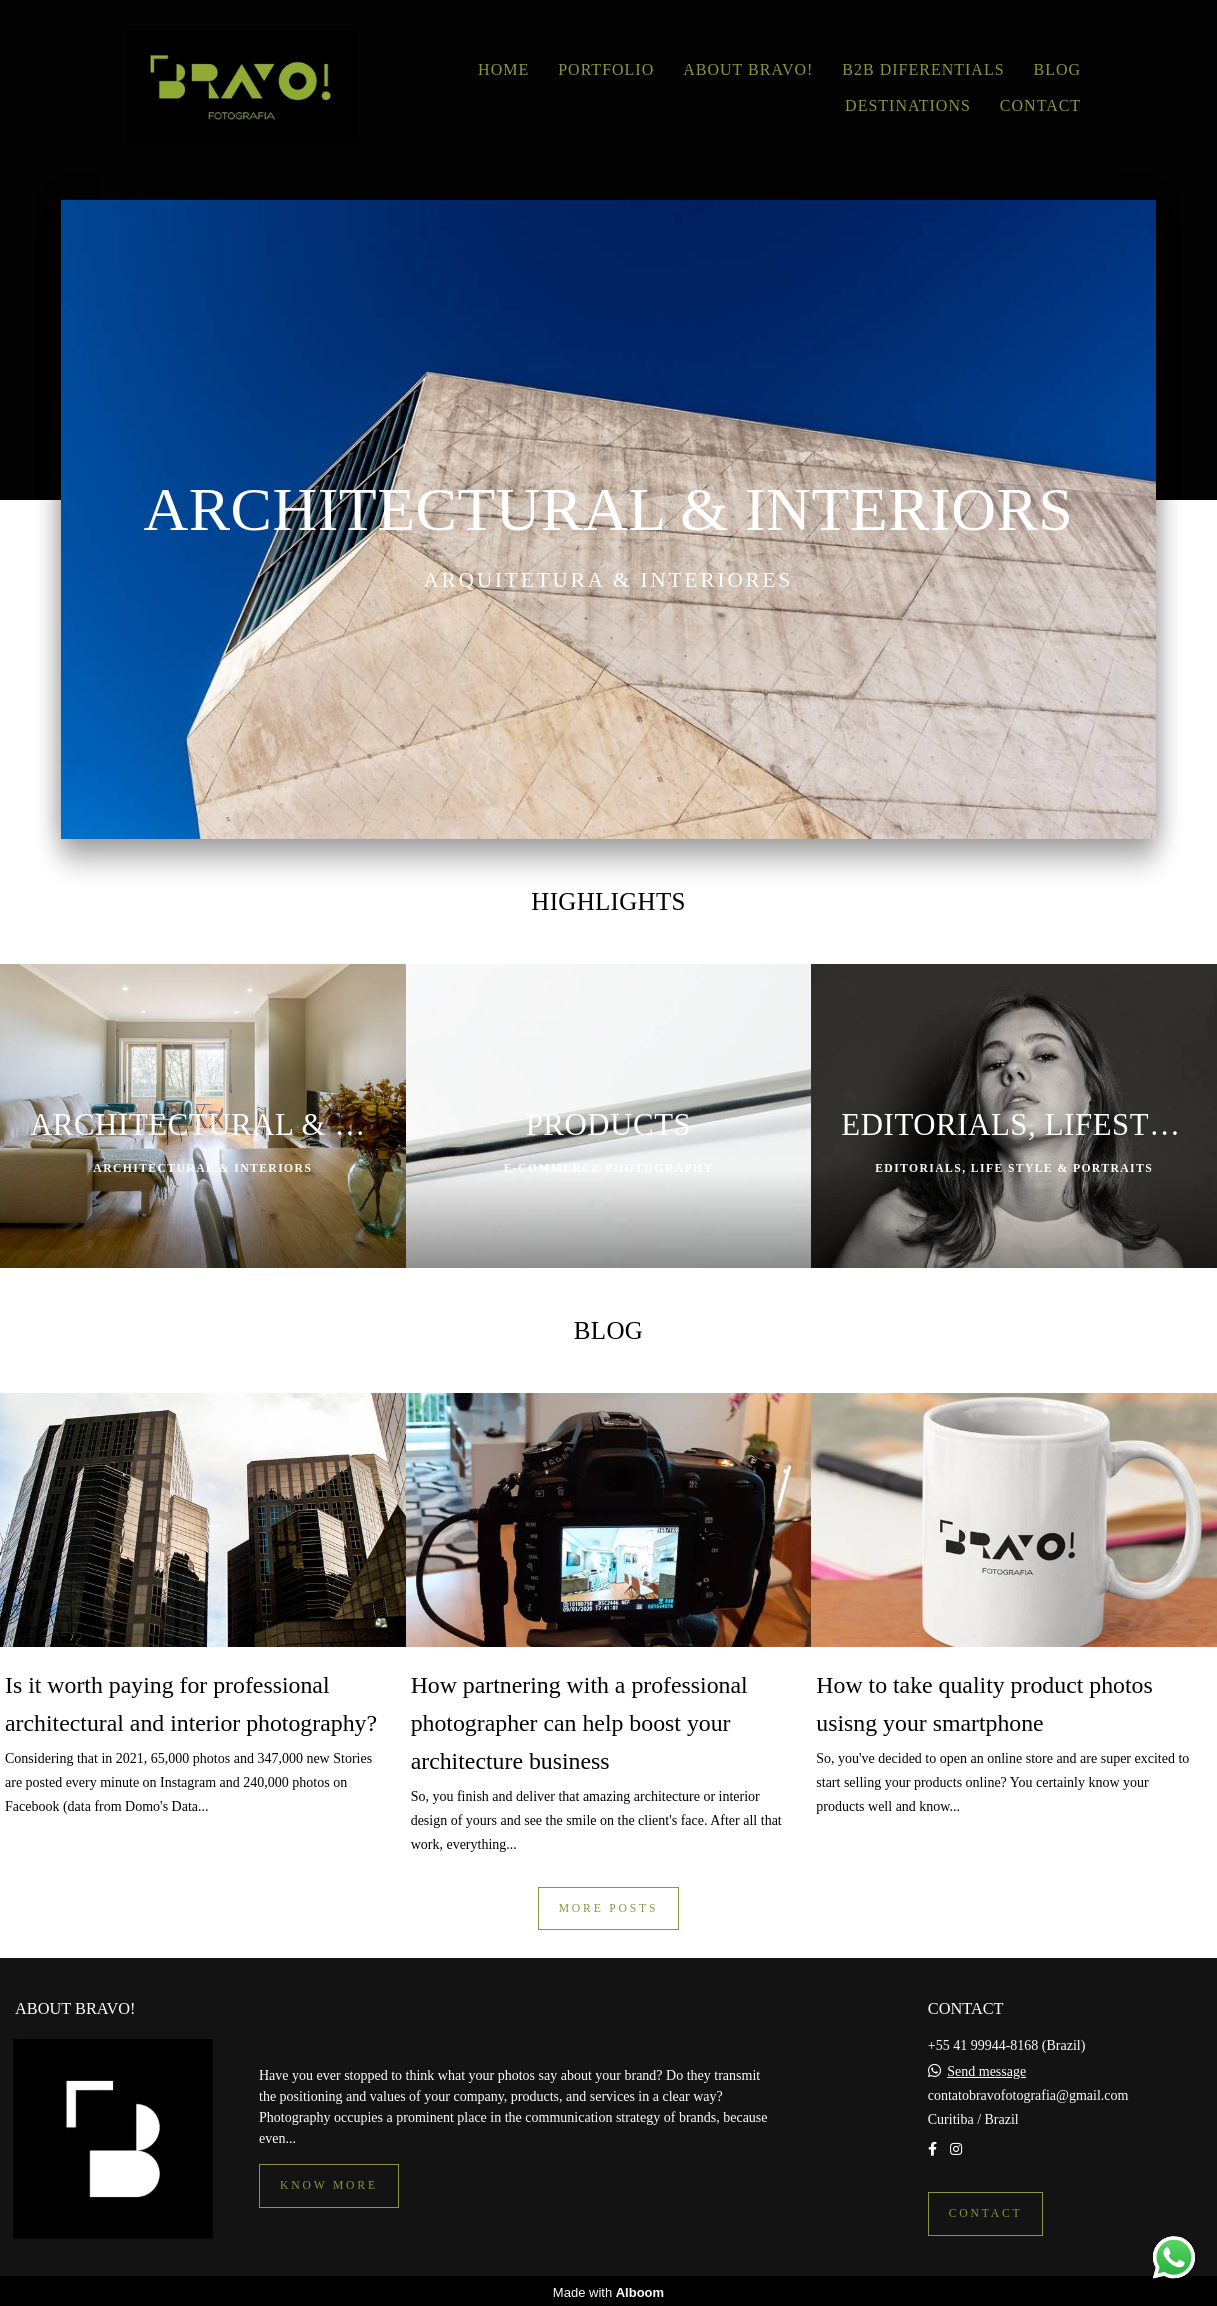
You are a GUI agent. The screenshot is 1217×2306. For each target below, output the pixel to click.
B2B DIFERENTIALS (923, 69)
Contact (986, 2210)
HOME (503, 69)
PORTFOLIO (606, 69)
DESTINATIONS (908, 105)
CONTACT (1040, 105)
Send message (986, 2069)
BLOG (1058, 69)
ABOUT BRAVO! (748, 69)
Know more (329, 2182)
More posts (609, 1908)
